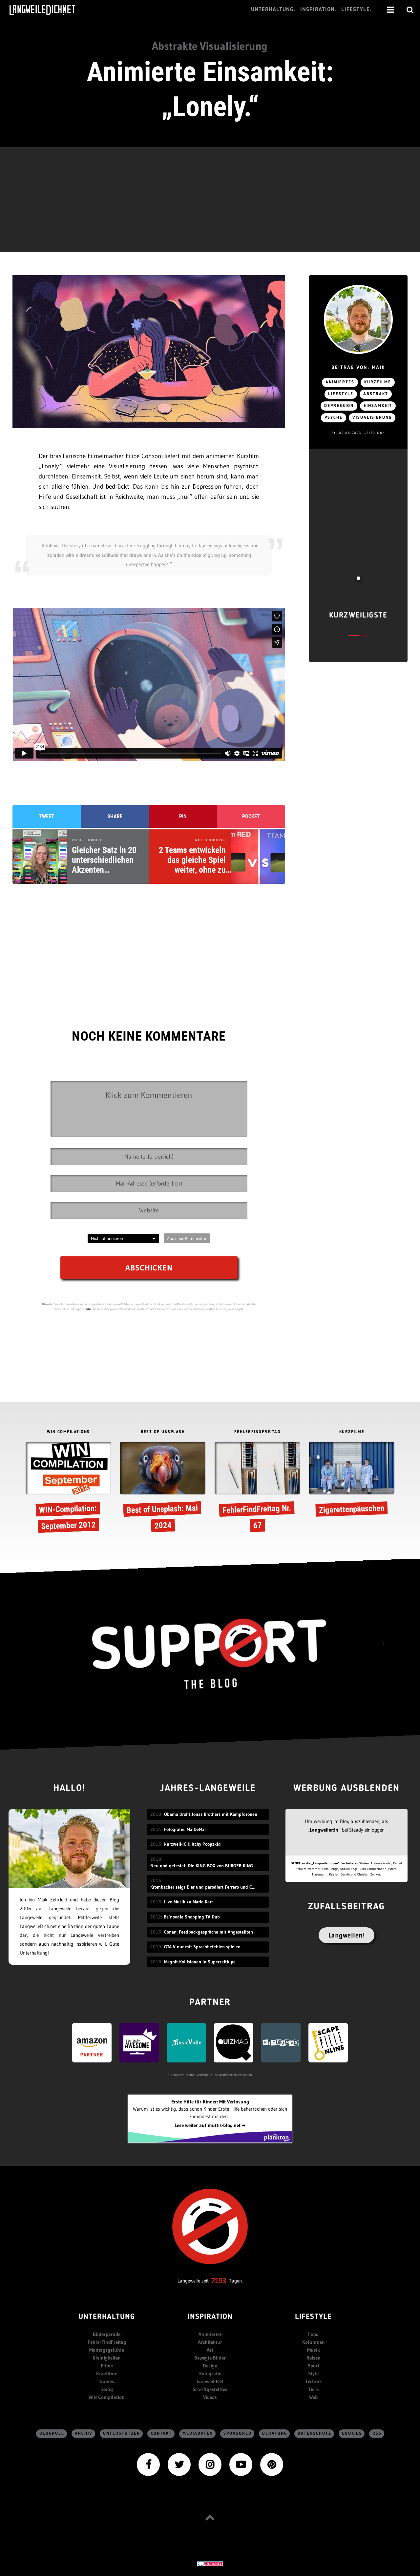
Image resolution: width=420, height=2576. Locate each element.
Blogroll (51, 2433)
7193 (218, 2280)
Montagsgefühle (106, 2350)
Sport (313, 2366)
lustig (106, 2389)
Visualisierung (372, 418)
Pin (183, 816)
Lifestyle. (356, 9)
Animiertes (340, 382)
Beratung (274, 2433)
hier (89, 1309)
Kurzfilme (377, 382)
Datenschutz (314, 2433)
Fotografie (210, 2373)
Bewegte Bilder (210, 2358)
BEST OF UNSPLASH (163, 1432)
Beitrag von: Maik (358, 367)
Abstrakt (375, 394)
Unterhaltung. (273, 9)
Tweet (46, 816)
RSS (377, 2433)
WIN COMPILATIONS (68, 1432)
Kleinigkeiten (107, 2358)
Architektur (210, 2342)
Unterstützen (121, 2433)
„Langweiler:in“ (324, 1830)
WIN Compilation (107, 2397)
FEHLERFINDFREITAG (257, 1432)
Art (210, 2350)
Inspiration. (318, 9)
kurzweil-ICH (210, 2381)
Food (313, 2334)
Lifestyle (340, 394)
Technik (313, 2381)
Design (210, 2366)
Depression (339, 406)
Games (106, 2381)
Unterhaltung (106, 2317)
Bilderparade (106, 2334)
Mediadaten (197, 2433)
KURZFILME (352, 1432)
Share (114, 816)
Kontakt (161, 2433)
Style (313, 2373)
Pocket (251, 816)
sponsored (237, 2433)
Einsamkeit (378, 406)
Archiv (84, 2433)
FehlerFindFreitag (107, 2342)
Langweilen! (346, 1935)
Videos (210, 2397)
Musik (313, 2350)
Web (313, 2397)
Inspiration (210, 2317)
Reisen (313, 2358)
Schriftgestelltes (210, 2389)
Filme (107, 2366)
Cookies (352, 2433)
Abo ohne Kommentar (187, 1238)
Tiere (313, 2389)
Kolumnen (313, 2342)
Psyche (334, 418)
